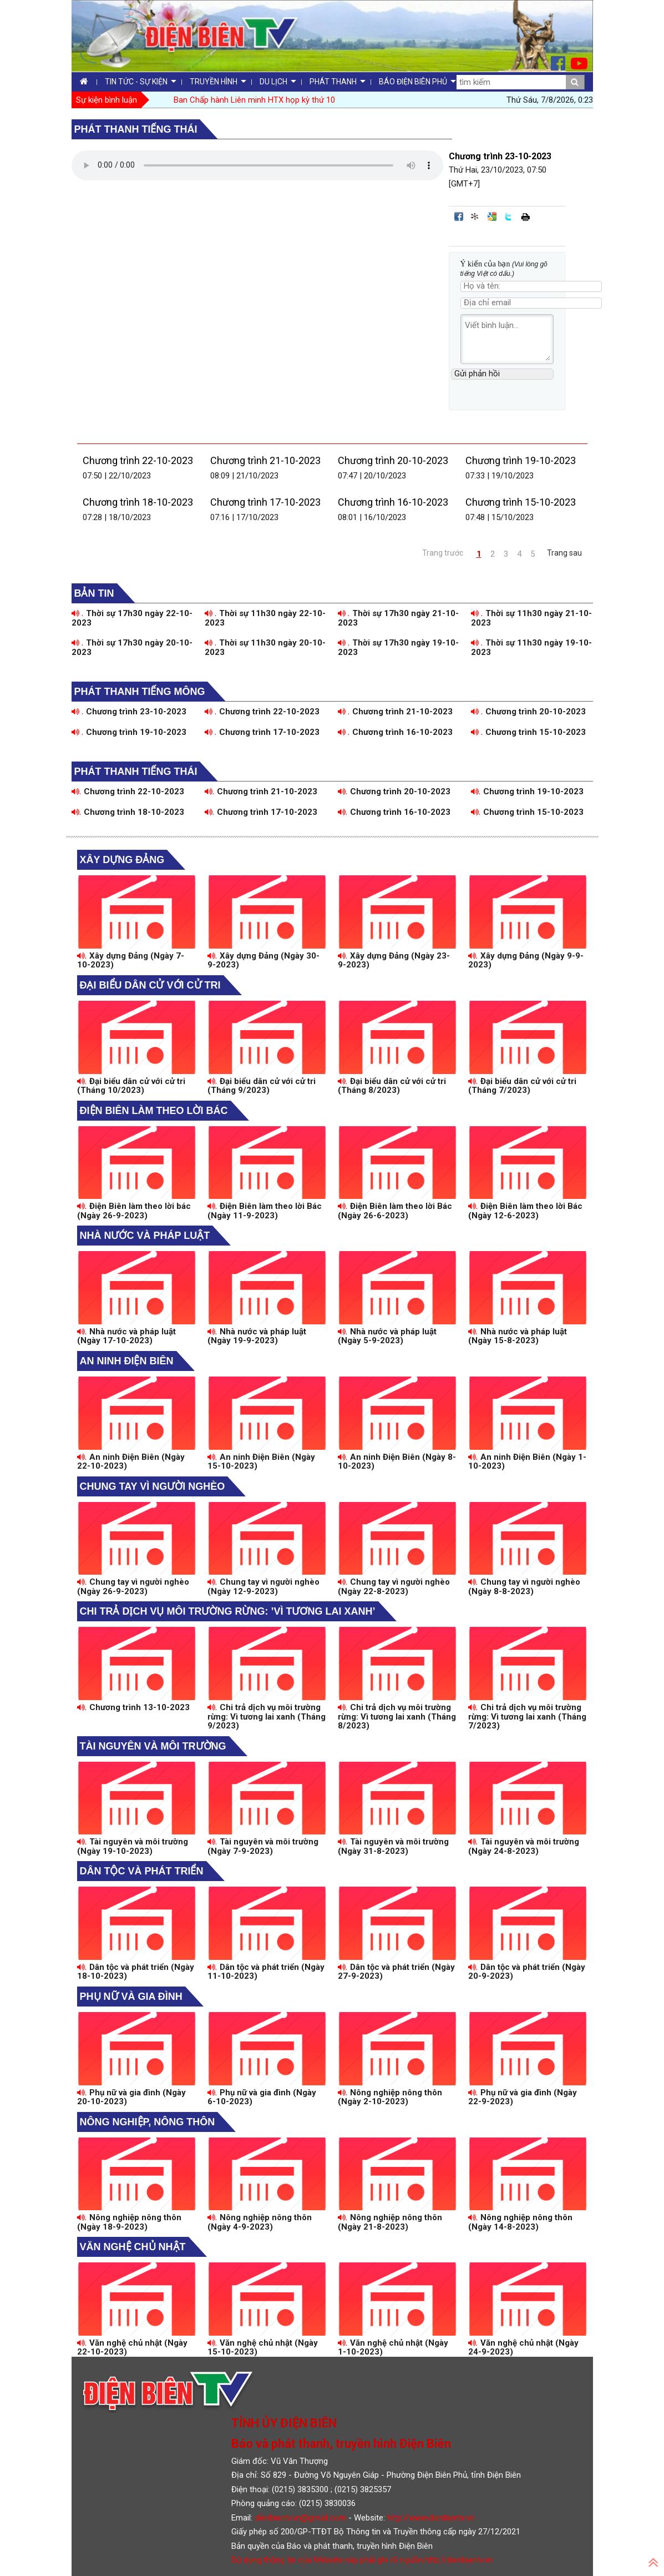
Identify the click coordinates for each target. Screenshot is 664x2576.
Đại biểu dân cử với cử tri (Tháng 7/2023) (522, 1086)
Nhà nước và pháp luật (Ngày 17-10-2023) (126, 1336)
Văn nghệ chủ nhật (133, 2246)
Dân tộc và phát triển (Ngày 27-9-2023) (396, 1972)
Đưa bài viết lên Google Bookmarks (492, 216)
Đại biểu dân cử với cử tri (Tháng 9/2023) (261, 1086)
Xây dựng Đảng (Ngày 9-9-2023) (526, 960)
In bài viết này (525, 216)
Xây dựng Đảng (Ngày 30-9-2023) (263, 960)
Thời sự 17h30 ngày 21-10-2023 (398, 618)
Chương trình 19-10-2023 (520, 460)
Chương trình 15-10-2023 (520, 502)
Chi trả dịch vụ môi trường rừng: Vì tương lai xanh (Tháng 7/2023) (527, 1716)
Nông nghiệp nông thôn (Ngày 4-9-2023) (259, 2222)
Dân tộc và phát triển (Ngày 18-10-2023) (136, 1972)
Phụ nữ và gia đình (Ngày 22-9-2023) (522, 2097)
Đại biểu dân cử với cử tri (150, 985)
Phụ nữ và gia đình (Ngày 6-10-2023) (262, 2097)
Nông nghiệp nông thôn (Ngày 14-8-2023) (520, 2222)
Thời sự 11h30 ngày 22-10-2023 (265, 618)
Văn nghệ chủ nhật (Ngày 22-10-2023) (132, 2347)
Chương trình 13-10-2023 (133, 1707)
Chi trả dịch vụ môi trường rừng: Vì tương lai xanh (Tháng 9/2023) (266, 1716)
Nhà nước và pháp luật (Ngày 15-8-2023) (517, 1336)
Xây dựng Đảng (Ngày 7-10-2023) (131, 960)
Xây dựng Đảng (122, 859)
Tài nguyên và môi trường (153, 1746)
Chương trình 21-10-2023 (265, 460)
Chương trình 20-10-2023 (393, 460)
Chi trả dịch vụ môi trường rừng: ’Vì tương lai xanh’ (228, 1611)
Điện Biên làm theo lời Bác (154, 1110)
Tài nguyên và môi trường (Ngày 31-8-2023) (393, 1846)
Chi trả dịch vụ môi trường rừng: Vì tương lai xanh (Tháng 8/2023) (397, 1716)
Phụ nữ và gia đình (131, 1996)
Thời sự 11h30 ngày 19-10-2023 (531, 647)
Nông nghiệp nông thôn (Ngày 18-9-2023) (129, 2222)
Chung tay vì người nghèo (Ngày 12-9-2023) (263, 1586)
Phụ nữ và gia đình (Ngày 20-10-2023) (131, 2097)
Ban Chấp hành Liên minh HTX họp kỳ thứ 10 (254, 100)
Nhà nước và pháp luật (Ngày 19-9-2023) (257, 1336)
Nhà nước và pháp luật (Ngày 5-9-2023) (387, 1336)
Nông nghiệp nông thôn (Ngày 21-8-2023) (390, 2222)
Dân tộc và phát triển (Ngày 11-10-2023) (266, 1972)
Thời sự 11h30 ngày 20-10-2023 (265, 647)
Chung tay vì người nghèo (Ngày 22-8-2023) (394, 1586)
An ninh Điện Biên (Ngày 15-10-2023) (261, 1461)
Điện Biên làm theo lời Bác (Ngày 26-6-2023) (395, 1211)
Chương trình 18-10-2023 (138, 502)
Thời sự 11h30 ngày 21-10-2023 (531, 618)
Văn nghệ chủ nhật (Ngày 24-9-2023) (523, 2347)
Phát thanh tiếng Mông (139, 691)
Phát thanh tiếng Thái (135, 129)
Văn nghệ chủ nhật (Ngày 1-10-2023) (393, 2347)
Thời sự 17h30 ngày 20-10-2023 (132, 647)
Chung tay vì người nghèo (152, 1486)
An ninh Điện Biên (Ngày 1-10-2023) (527, 1461)
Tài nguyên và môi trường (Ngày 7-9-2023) (263, 1846)
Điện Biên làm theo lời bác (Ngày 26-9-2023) (134, 1211)
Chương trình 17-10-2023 (265, 502)
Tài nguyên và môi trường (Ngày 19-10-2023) (133, 1846)
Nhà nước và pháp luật (145, 1235)
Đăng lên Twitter (508, 216)
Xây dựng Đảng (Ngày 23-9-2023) (394, 960)
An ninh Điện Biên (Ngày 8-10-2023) (397, 1461)
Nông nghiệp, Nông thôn (147, 2122)
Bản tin (94, 593)
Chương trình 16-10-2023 (393, 502)
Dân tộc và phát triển (142, 1871)
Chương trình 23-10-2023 (129, 712)
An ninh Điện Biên (127, 1361)
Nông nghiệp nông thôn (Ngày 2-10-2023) (390, 2097)
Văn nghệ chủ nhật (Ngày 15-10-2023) (262, 2347)
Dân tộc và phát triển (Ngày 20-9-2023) (527, 1972)
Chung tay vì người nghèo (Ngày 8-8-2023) (524, 1586)
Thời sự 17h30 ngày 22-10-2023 (132, 618)
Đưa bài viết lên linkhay (475, 216)
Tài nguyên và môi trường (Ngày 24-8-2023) (524, 1846)
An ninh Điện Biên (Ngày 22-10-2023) (131, 1461)
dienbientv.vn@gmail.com (300, 2518)
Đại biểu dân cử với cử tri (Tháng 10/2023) (131, 1086)
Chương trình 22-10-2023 (138, 460)
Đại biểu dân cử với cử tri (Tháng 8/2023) (392, 1086)
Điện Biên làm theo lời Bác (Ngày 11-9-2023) (264, 1211)
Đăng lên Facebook (458, 216)
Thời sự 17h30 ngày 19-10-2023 (398, 647)
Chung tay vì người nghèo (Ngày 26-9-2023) (133, 1586)
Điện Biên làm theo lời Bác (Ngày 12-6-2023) (525, 1211)
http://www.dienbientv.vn (430, 2518)
